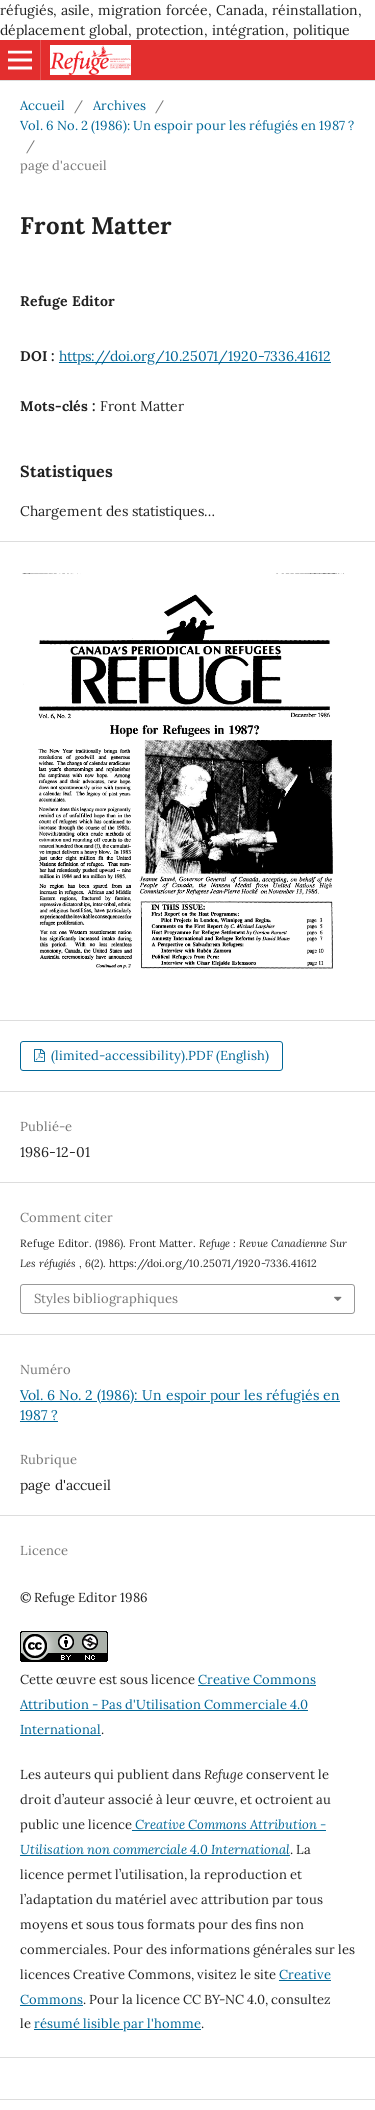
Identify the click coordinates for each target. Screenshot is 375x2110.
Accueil (42, 105)
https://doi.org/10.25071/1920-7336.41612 (195, 356)
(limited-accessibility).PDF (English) (158, 1055)
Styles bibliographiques (106, 1298)
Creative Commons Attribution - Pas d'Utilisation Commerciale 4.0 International (168, 1704)
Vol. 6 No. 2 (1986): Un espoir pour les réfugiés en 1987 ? (187, 125)
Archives (119, 105)
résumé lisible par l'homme (117, 2023)
